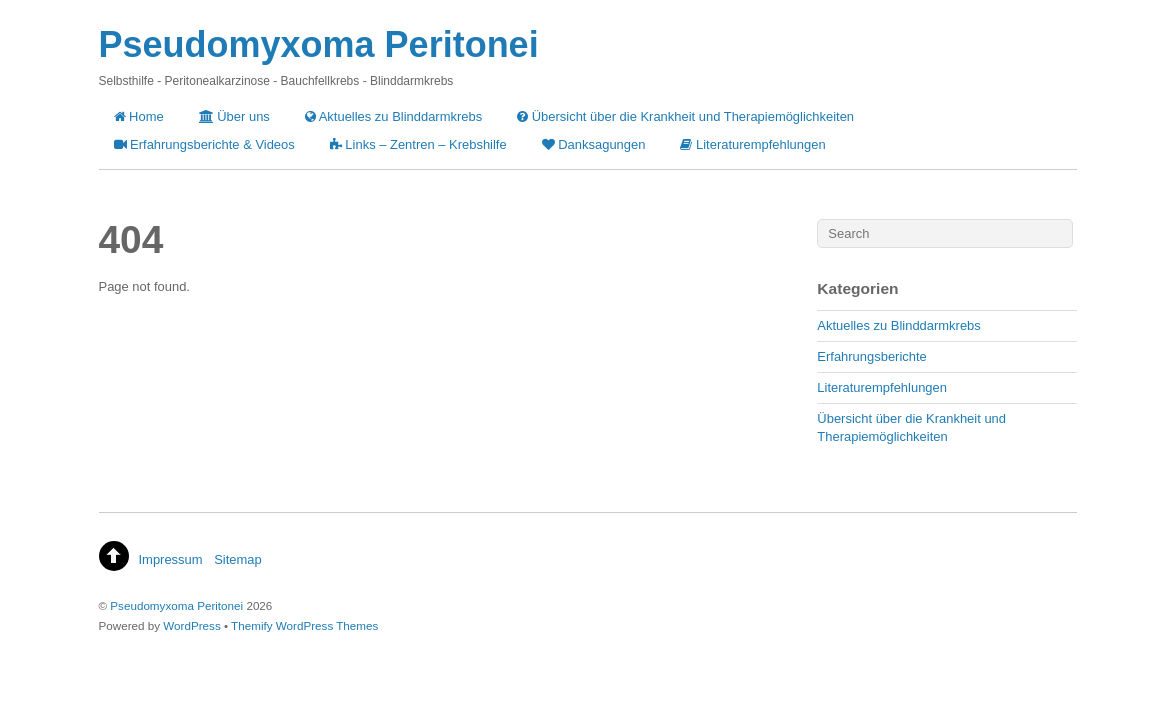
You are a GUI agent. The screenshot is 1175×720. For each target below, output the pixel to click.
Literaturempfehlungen (752, 144)
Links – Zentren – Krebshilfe (418, 144)
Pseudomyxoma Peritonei (176, 605)
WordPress (191, 625)
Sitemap (238, 559)
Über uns (234, 116)
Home (139, 116)
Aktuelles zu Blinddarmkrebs (393, 116)
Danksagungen (594, 144)
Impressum (171, 559)
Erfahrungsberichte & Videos (204, 144)
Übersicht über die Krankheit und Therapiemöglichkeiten (685, 116)
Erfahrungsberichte (871, 356)
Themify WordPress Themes (304, 625)
